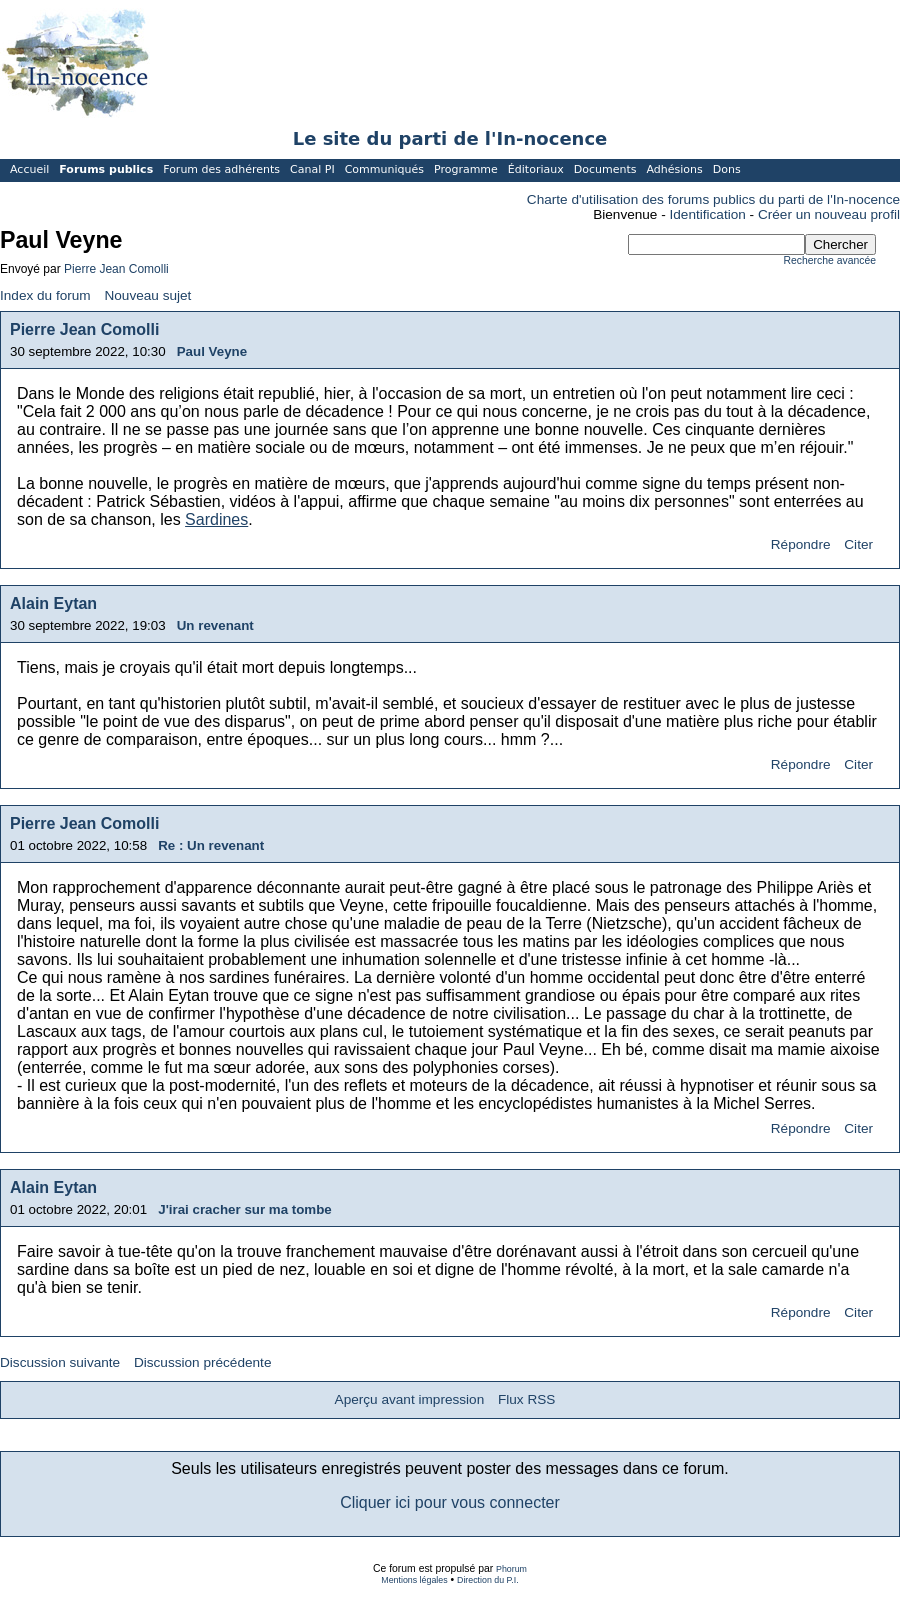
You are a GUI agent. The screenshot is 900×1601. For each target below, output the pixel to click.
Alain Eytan (53, 603)
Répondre (801, 544)
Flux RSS (526, 1399)
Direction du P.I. (488, 1580)
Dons (727, 169)
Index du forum (45, 295)
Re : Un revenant (211, 845)
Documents (605, 169)
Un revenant (215, 625)
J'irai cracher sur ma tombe (245, 1209)
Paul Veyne (212, 351)
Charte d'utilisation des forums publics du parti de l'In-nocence (713, 199)
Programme (466, 169)
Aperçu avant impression (410, 1399)
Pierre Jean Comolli (116, 269)
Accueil (29, 169)
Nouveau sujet (147, 295)
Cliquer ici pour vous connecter (450, 1502)
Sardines (216, 519)
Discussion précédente (203, 1362)
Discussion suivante (60, 1362)
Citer (858, 544)
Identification (708, 214)
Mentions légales (414, 1580)
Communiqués (384, 169)
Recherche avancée (830, 260)
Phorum (511, 1569)
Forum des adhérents (221, 169)
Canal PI (312, 169)
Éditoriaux (536, 169)
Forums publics (106, 169)
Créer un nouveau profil (829, 214)
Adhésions (674, 169)
